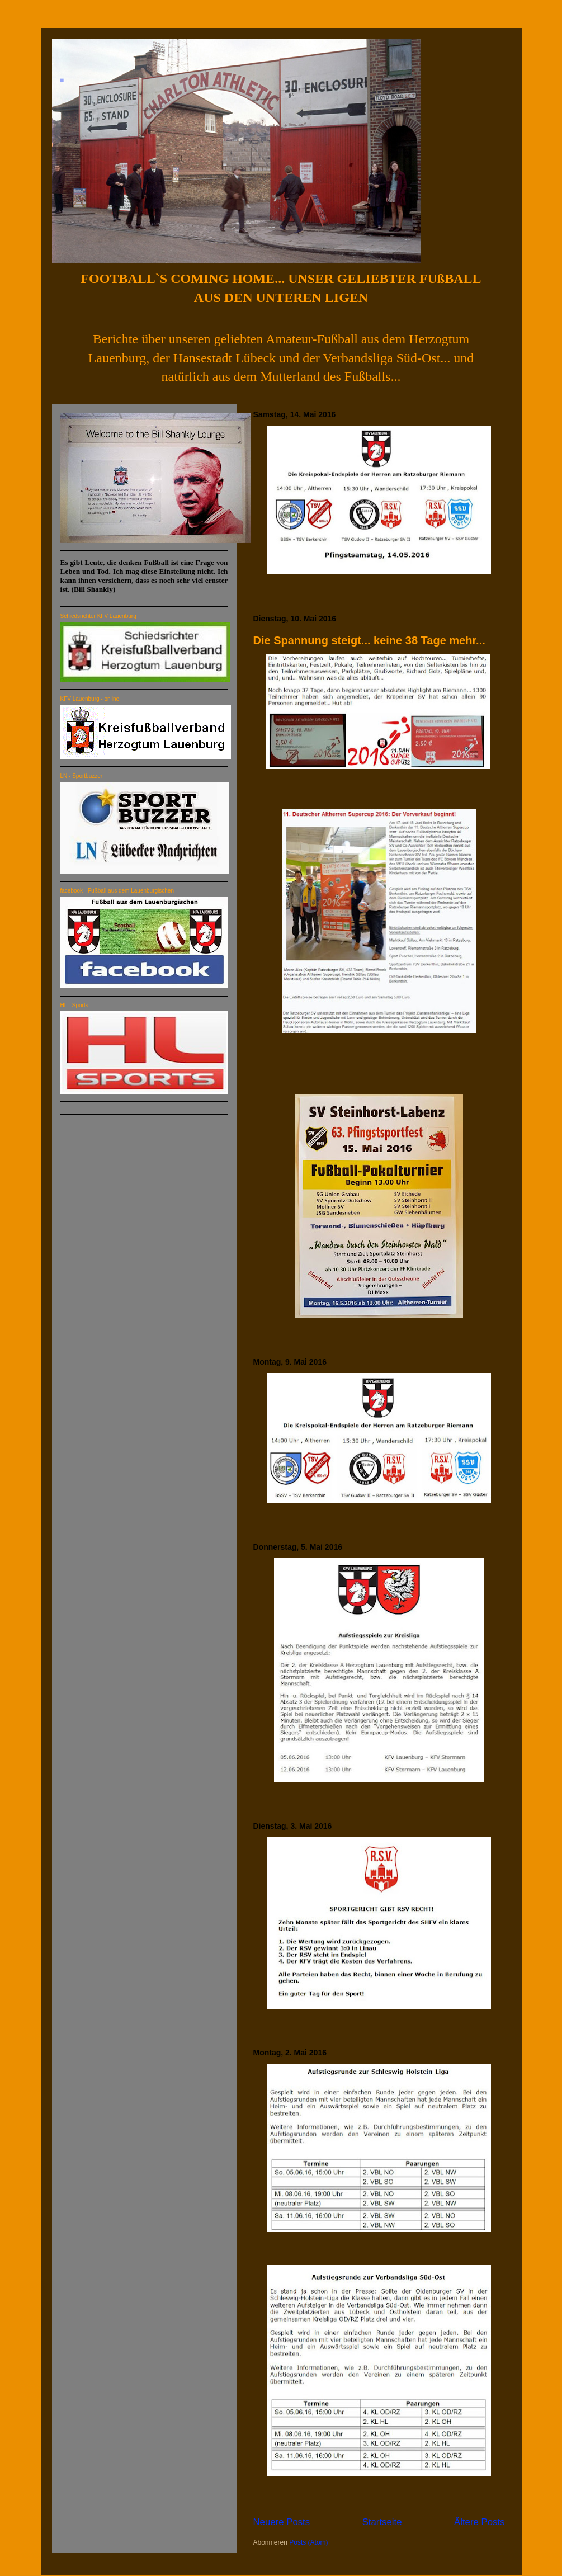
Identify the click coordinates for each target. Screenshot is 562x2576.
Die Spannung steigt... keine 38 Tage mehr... (369, 640)
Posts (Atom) (308, 2542)
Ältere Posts (479, 2522)
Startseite (382, 2522)
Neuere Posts (281, 2522)
